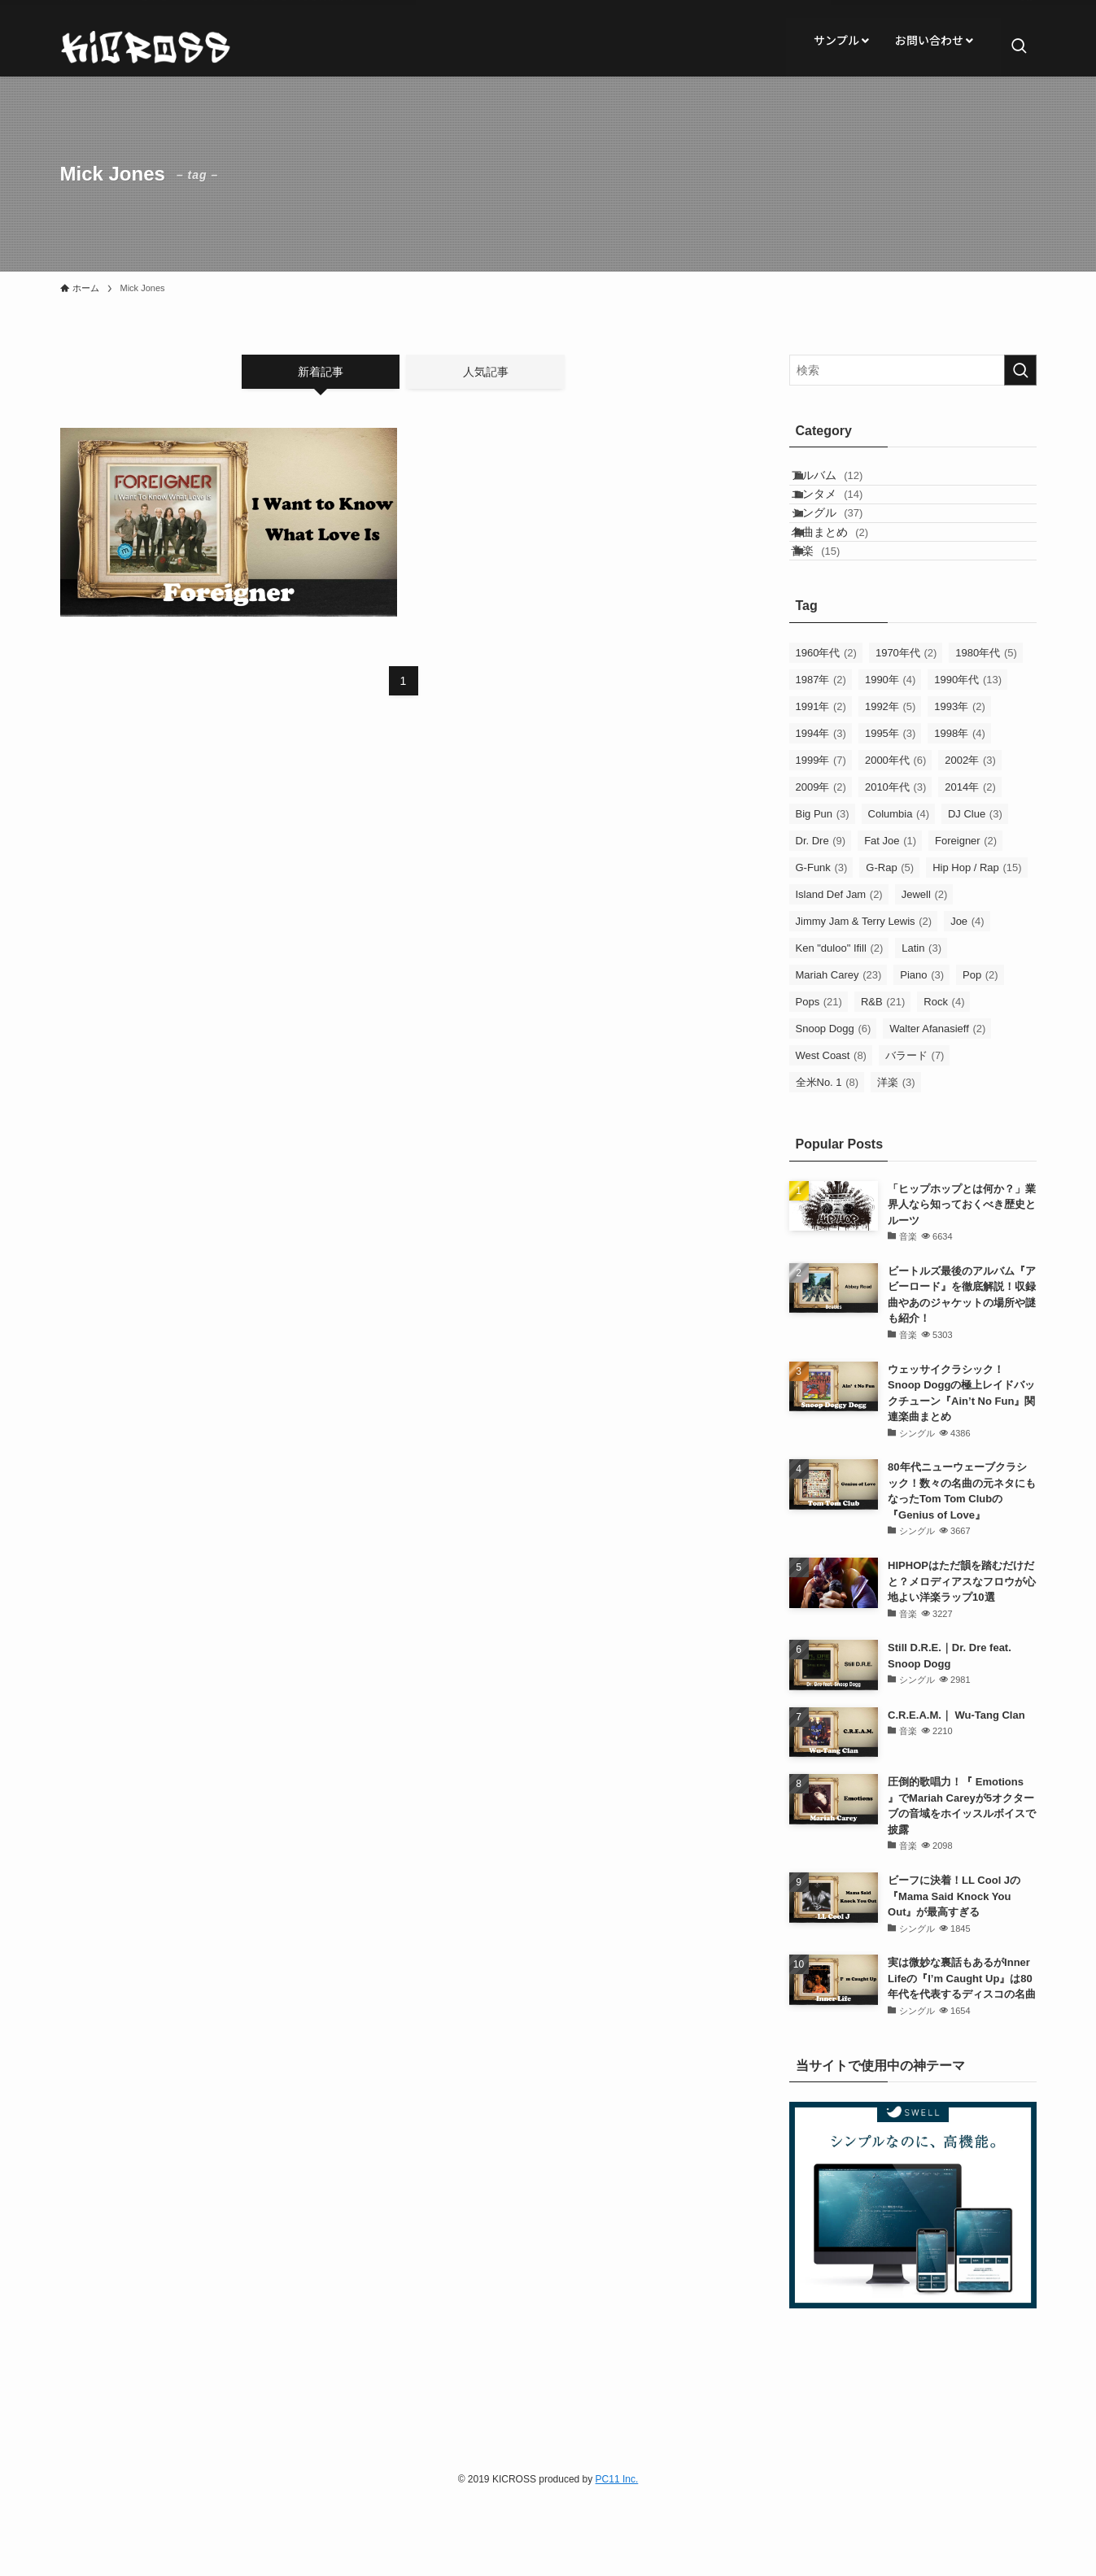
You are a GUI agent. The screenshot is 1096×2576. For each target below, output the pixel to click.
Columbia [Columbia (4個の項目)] (898, 889)
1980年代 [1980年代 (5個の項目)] (985, 728)
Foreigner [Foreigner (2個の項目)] (966, 916)
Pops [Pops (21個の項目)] (819, 1077)
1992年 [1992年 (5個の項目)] (890, 782)
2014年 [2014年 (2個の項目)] (970, 862)
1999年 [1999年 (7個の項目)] (821, 836)
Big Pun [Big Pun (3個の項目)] (822, 889)
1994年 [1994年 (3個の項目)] (821, 809)
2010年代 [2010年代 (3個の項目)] (895, 862)
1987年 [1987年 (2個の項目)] (821, 755)
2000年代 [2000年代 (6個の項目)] (895, 836)
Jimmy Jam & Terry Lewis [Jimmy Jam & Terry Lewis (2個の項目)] (864, 997)
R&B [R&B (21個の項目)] (883, 1077)
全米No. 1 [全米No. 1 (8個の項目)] (827, 1158)
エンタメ (844, 516)
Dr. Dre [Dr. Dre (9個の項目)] (821, 916)
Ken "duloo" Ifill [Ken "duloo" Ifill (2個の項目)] (840, 1024)
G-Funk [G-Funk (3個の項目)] (822, 943)
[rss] (1026, 9)
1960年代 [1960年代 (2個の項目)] (826, 728)
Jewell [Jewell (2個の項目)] (925, 970)
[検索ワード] (913, 370)
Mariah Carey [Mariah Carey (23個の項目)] (839, 1050)
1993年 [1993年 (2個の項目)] (959, 782)
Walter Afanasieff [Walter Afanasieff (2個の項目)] (937, 1104)
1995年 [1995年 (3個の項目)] (890, 809)
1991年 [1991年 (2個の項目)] (821, 782)
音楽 (833, 618)
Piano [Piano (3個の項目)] (922, 1050)
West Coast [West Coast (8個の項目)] (831, 1131)
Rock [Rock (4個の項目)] (944, 1077)
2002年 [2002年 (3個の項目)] (970, 836)
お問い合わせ (934, 40)
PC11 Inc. (617, 2555)
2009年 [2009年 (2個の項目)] (821, 862)
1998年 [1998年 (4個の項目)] (959, 809)
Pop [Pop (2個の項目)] (980, 1050)
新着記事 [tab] (320, 371)
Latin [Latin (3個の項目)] (921, 1024)
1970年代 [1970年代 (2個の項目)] (906, 728)
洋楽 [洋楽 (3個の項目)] (896, 1158)
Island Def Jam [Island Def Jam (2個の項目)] (839, 970)
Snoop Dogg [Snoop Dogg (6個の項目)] (833, 1104)
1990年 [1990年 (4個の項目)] (890, 755)
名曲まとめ (847, 584)
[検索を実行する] (1020, 370)
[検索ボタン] (1019, 47)
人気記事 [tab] (486, 371)
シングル (844, 550)
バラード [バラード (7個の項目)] (915, 1131)
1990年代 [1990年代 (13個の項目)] (968, 755)
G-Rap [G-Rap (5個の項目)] (890, 943)
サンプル (841, 40)
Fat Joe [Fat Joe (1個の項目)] (890, 916)
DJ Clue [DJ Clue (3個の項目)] (975, 889)
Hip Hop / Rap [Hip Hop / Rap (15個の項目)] (976, 943)
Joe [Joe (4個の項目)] (967, 997)
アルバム (844, 483)
